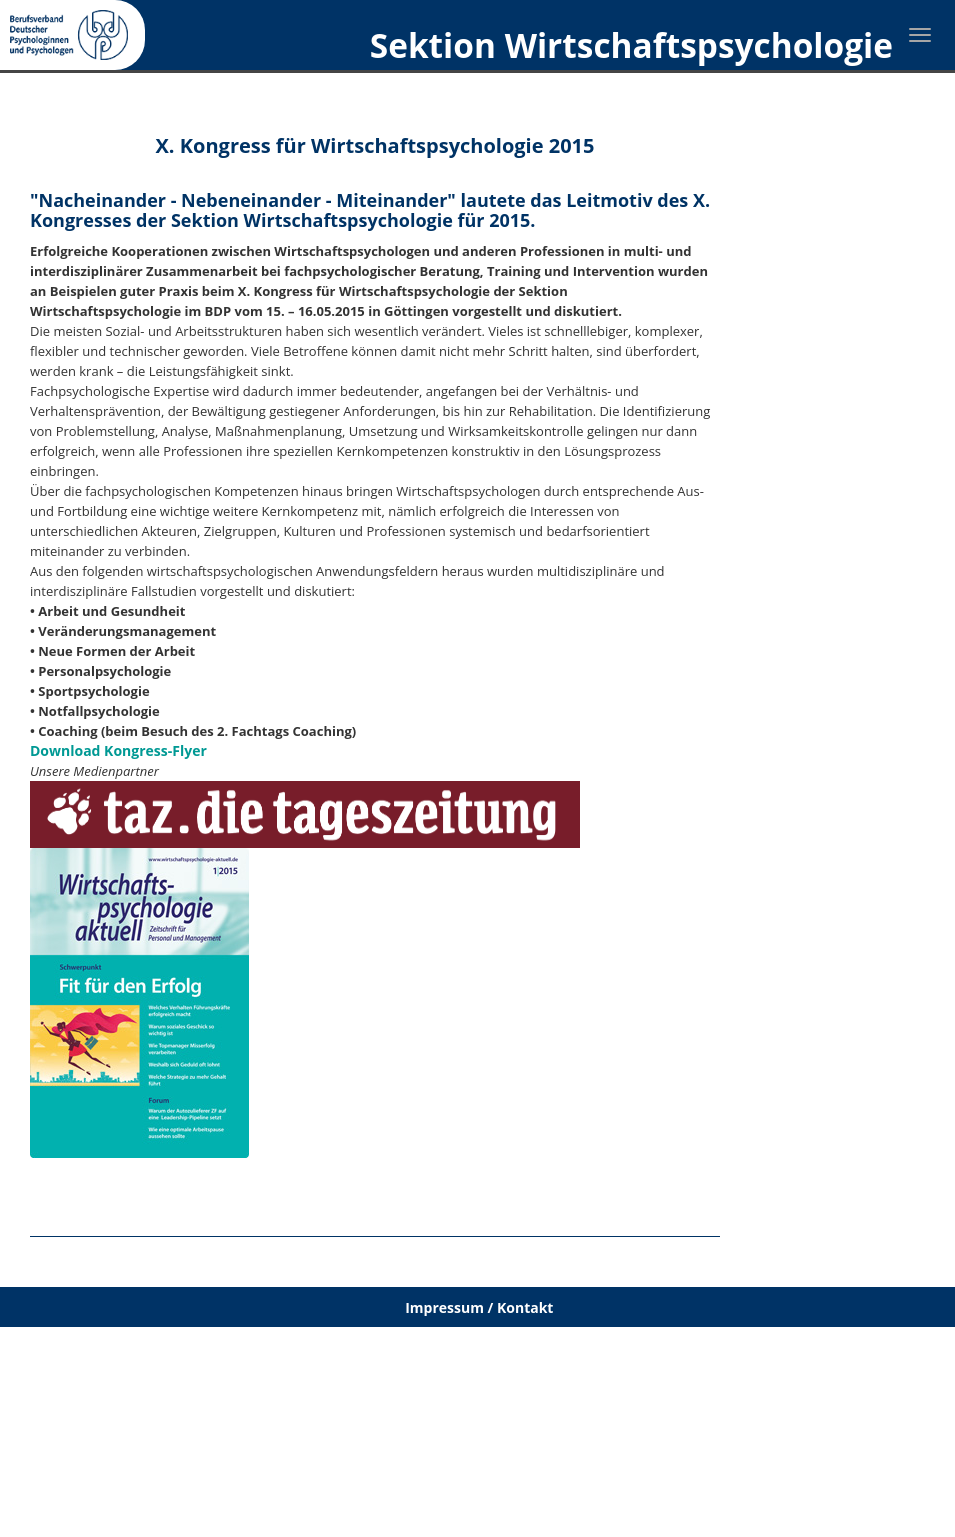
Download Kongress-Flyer (118, 750)
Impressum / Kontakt (479, 1307)
